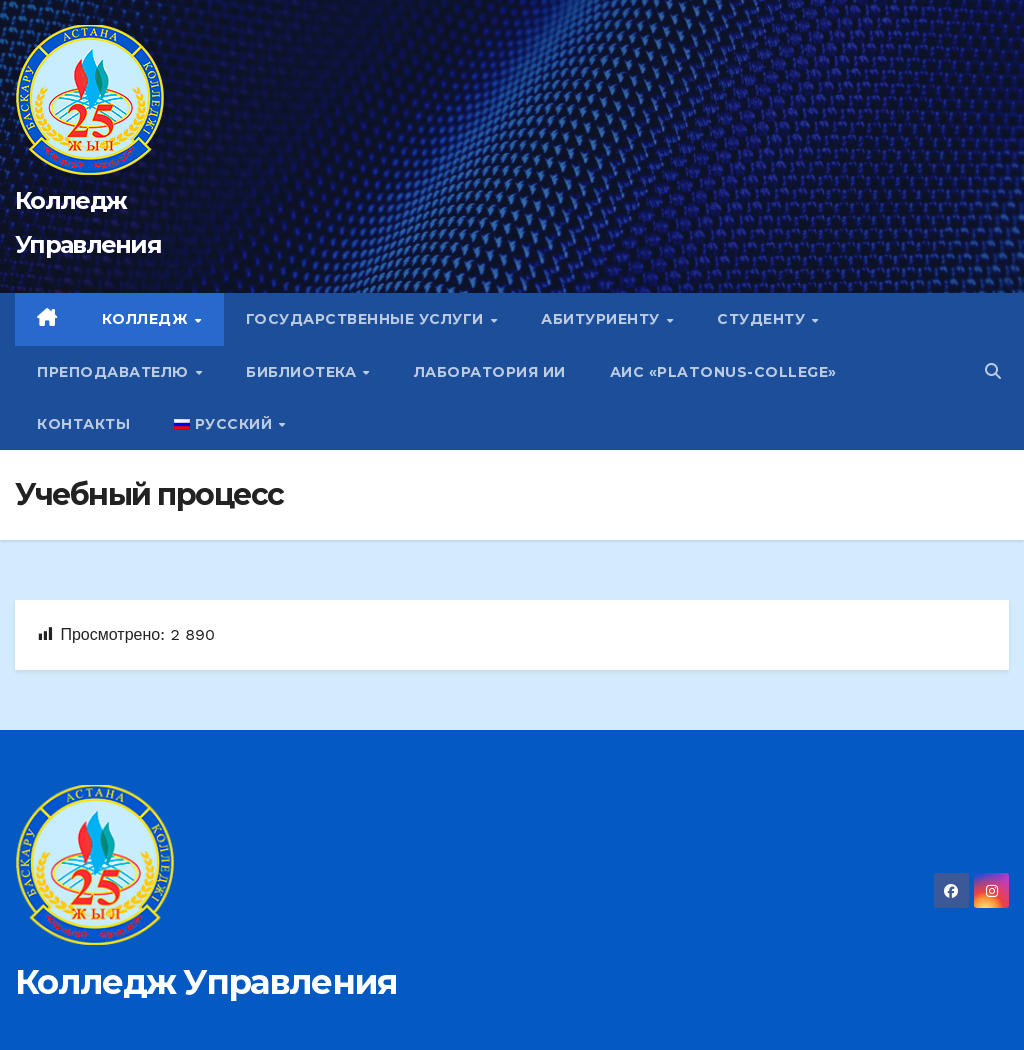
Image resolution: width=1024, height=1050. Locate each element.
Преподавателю (115, 372)
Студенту (763, 319)
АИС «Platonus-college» (723, 372)
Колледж (147, 319)
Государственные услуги (367, 319)
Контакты (83, 424)
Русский (225, 424)
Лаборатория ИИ (490, 372)
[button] (993, 371)
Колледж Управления (206, 982)
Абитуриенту (602, 319)
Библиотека (303, 372)
